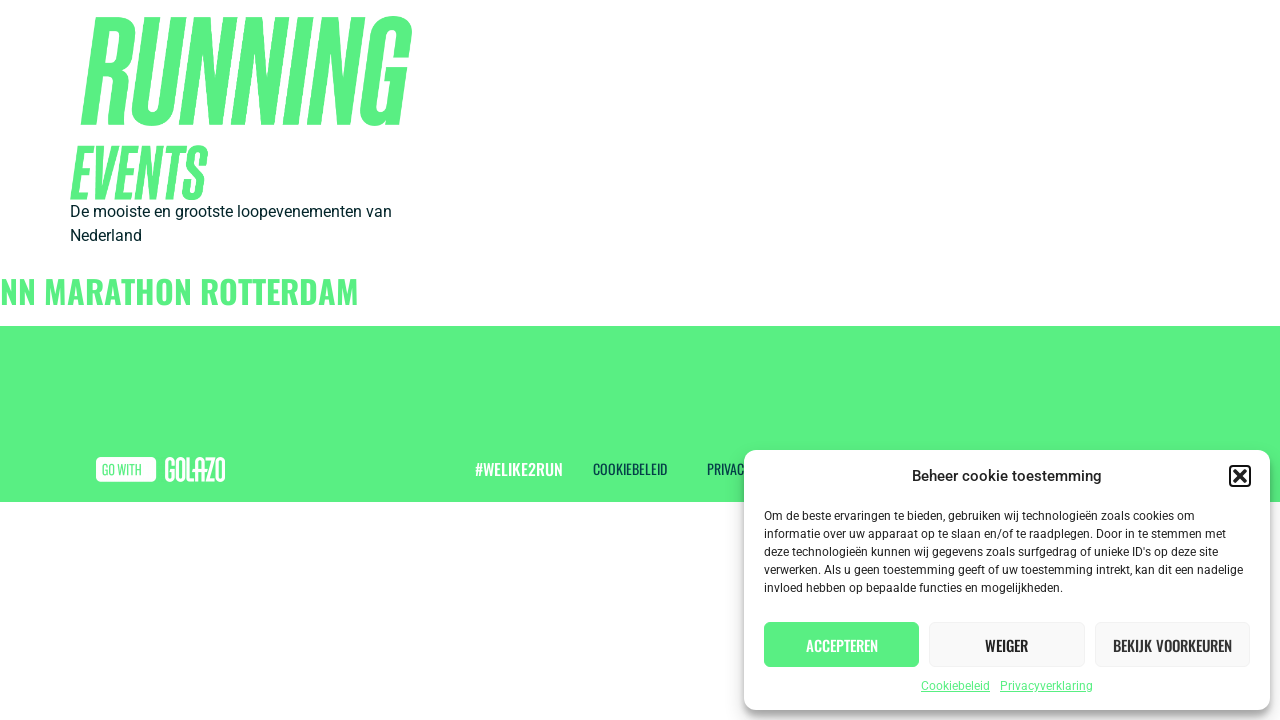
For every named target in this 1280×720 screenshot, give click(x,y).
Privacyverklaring (1046, 686)
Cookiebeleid (955, 686)
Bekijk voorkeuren (1172, 645)
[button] (1240, 476)
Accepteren (842, 645)
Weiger (1006, 645)
